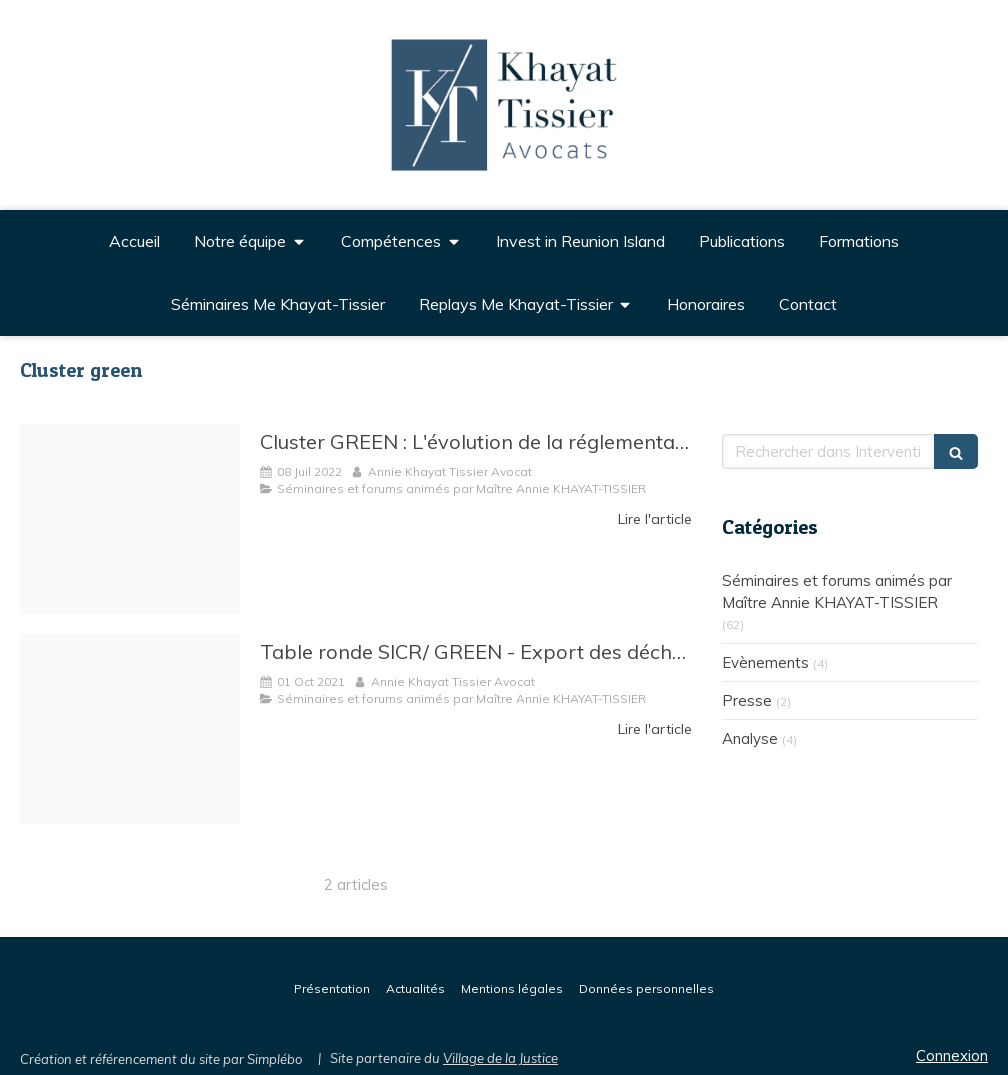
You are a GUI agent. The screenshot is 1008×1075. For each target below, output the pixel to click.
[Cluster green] (130, 519)
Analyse (750, 738)
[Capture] (130, 729)
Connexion (952, 1055)
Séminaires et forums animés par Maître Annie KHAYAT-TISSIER (837, 591)
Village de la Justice (500, 1058)
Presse (747, 700)
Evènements (765, 662)
